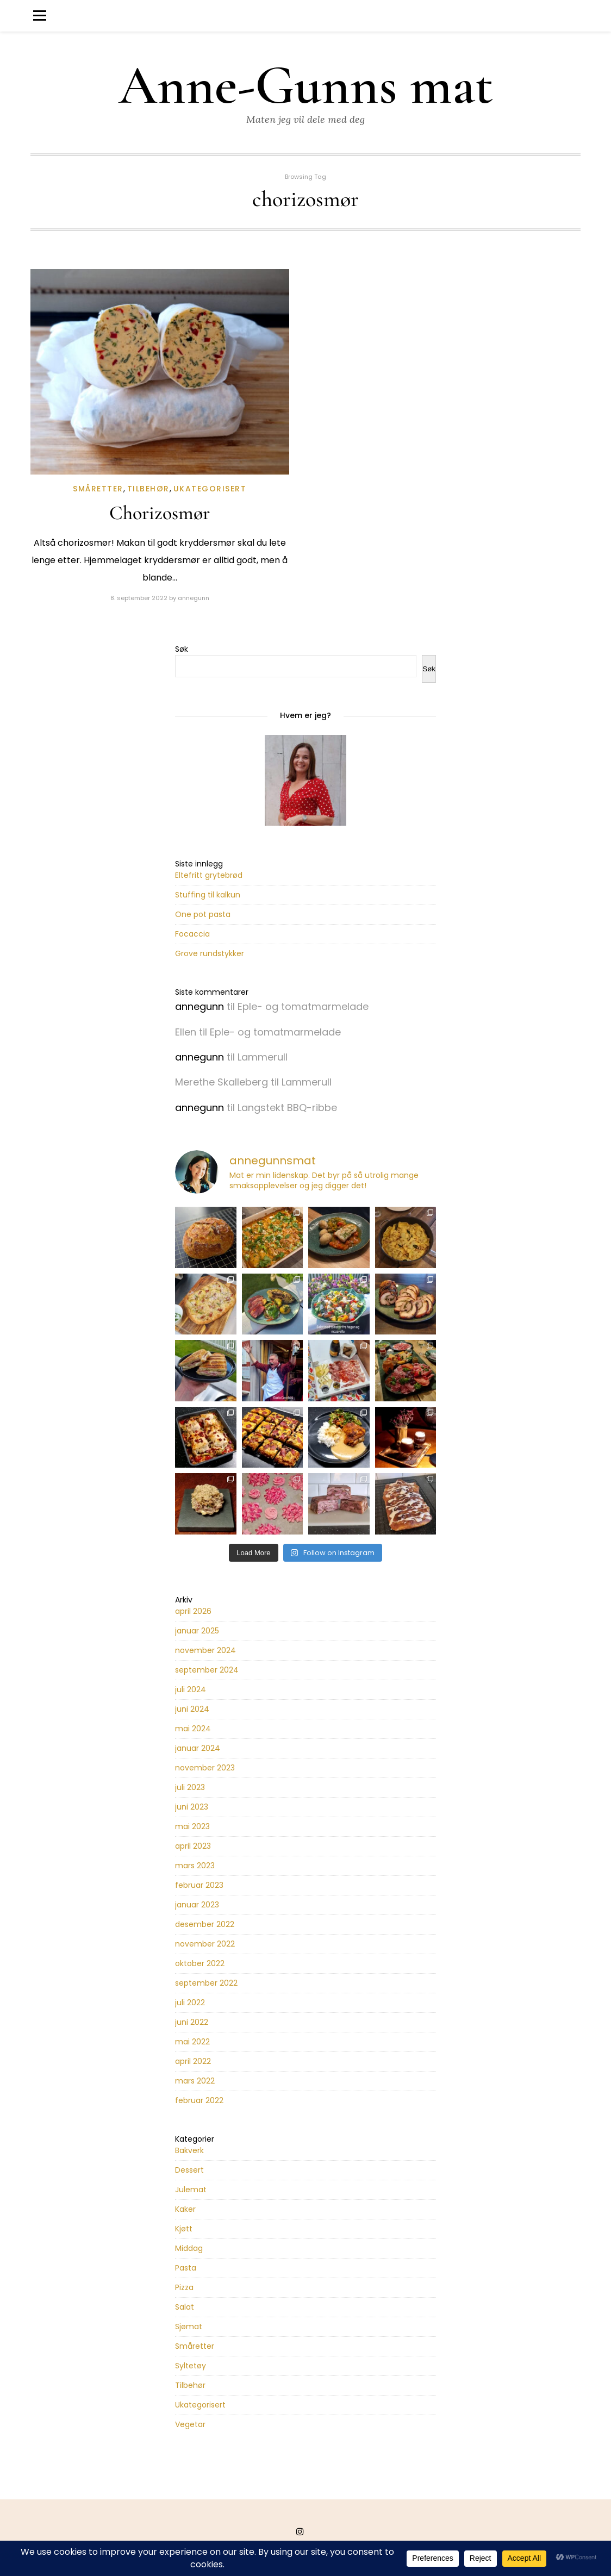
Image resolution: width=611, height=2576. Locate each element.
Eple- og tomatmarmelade (303, 1006)
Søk (181, 649)
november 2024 (205, 1650)
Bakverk (189, 2150)
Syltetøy (190, 2365)
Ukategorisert (210, 488)
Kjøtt (183, 2228)
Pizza (184, 2287)
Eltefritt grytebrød (208, 875)
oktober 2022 (200, 1963)
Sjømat (188, 2326)
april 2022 (193, 2061)
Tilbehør (148, 488)
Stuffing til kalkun (207, 894)
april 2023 (193, 1846)
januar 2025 (197, 1630)
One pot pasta (202, 914)
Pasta (185, 2267)
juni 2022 (191, 2022)
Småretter (98, 488)
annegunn (193, 598)
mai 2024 (193, 1728)
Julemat (191, 2189)
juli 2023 (190, 1787)
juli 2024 (190, 1689)
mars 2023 (195, 1865)
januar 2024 (197, 1748)
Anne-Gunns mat (306, 85)
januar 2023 (197, 1904)
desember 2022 (204, 1924)
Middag (189, 2248)
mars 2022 (195, 2080)
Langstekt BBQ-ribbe (287, 1107)
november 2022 (205, 1943)
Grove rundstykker (209, 953)
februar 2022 (199, 2100)
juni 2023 (191, 1806)
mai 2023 (192, 1826)
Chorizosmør (159, 513)
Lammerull (263, 1057)
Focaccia (192, 933)
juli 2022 (190, 2002)
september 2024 (207, 1669)
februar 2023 (199, 1885)
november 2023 (205, 1767)
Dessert (189, 2170)
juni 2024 (192, 1709)
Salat (184, 2306)
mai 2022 (192, 2041)
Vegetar (190, 2424)
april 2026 (193, 1611)
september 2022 (206, 1983)
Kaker (185, 2209)
